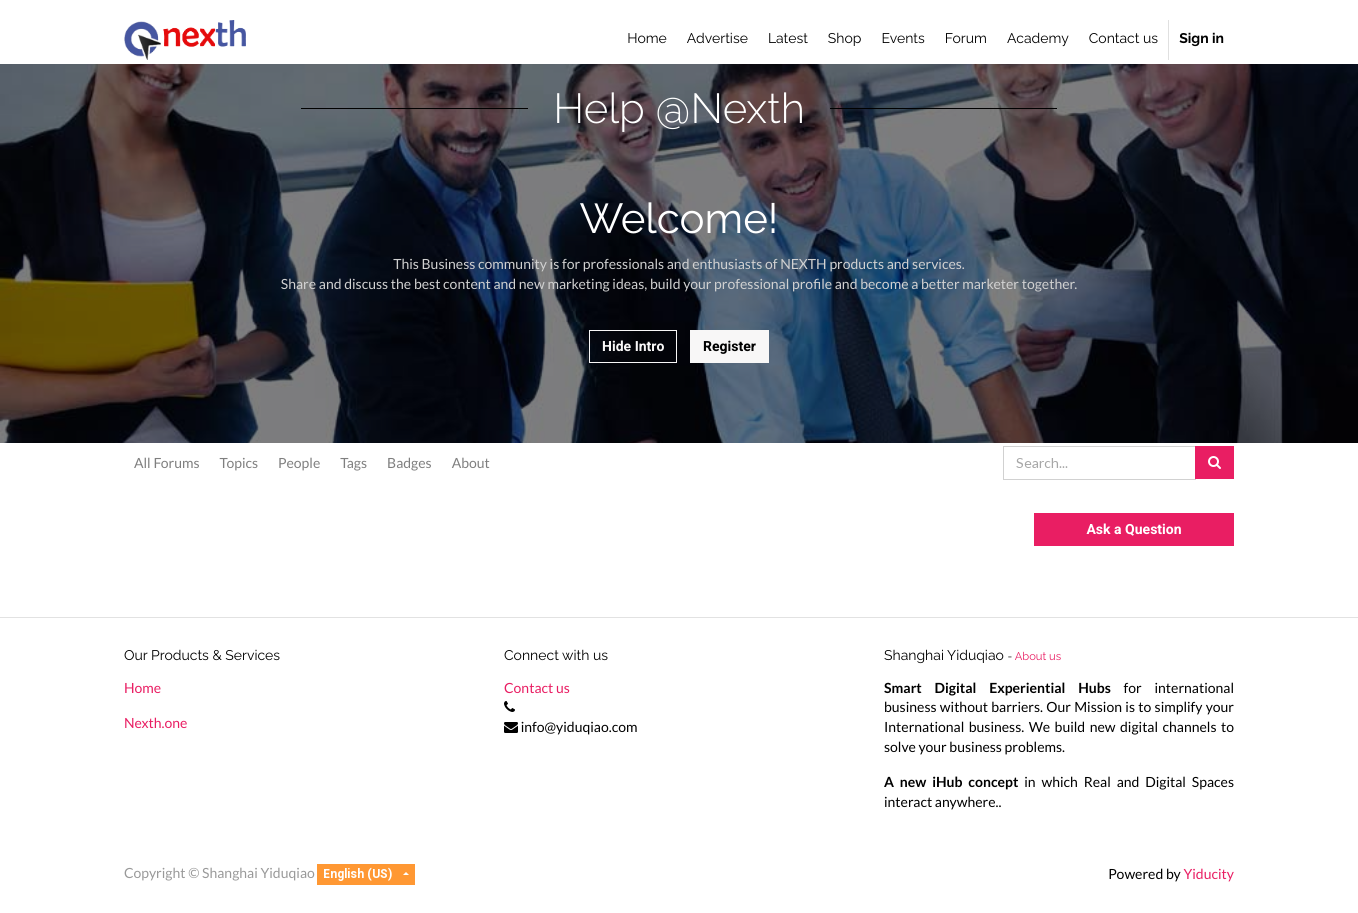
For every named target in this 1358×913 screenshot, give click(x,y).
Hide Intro (633, 346)
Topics (239, 462)
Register (729, 346)
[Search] (1214, 462)
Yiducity (1208, 873)
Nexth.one (155, 722)
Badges (409, 462)
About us (1038, 656)
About (471, 462)
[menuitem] (647, 40)
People (299, 462)
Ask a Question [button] (1133, 529)
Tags (353, 462)
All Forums (167, 462)
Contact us (537, 687)
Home (142, 687)
